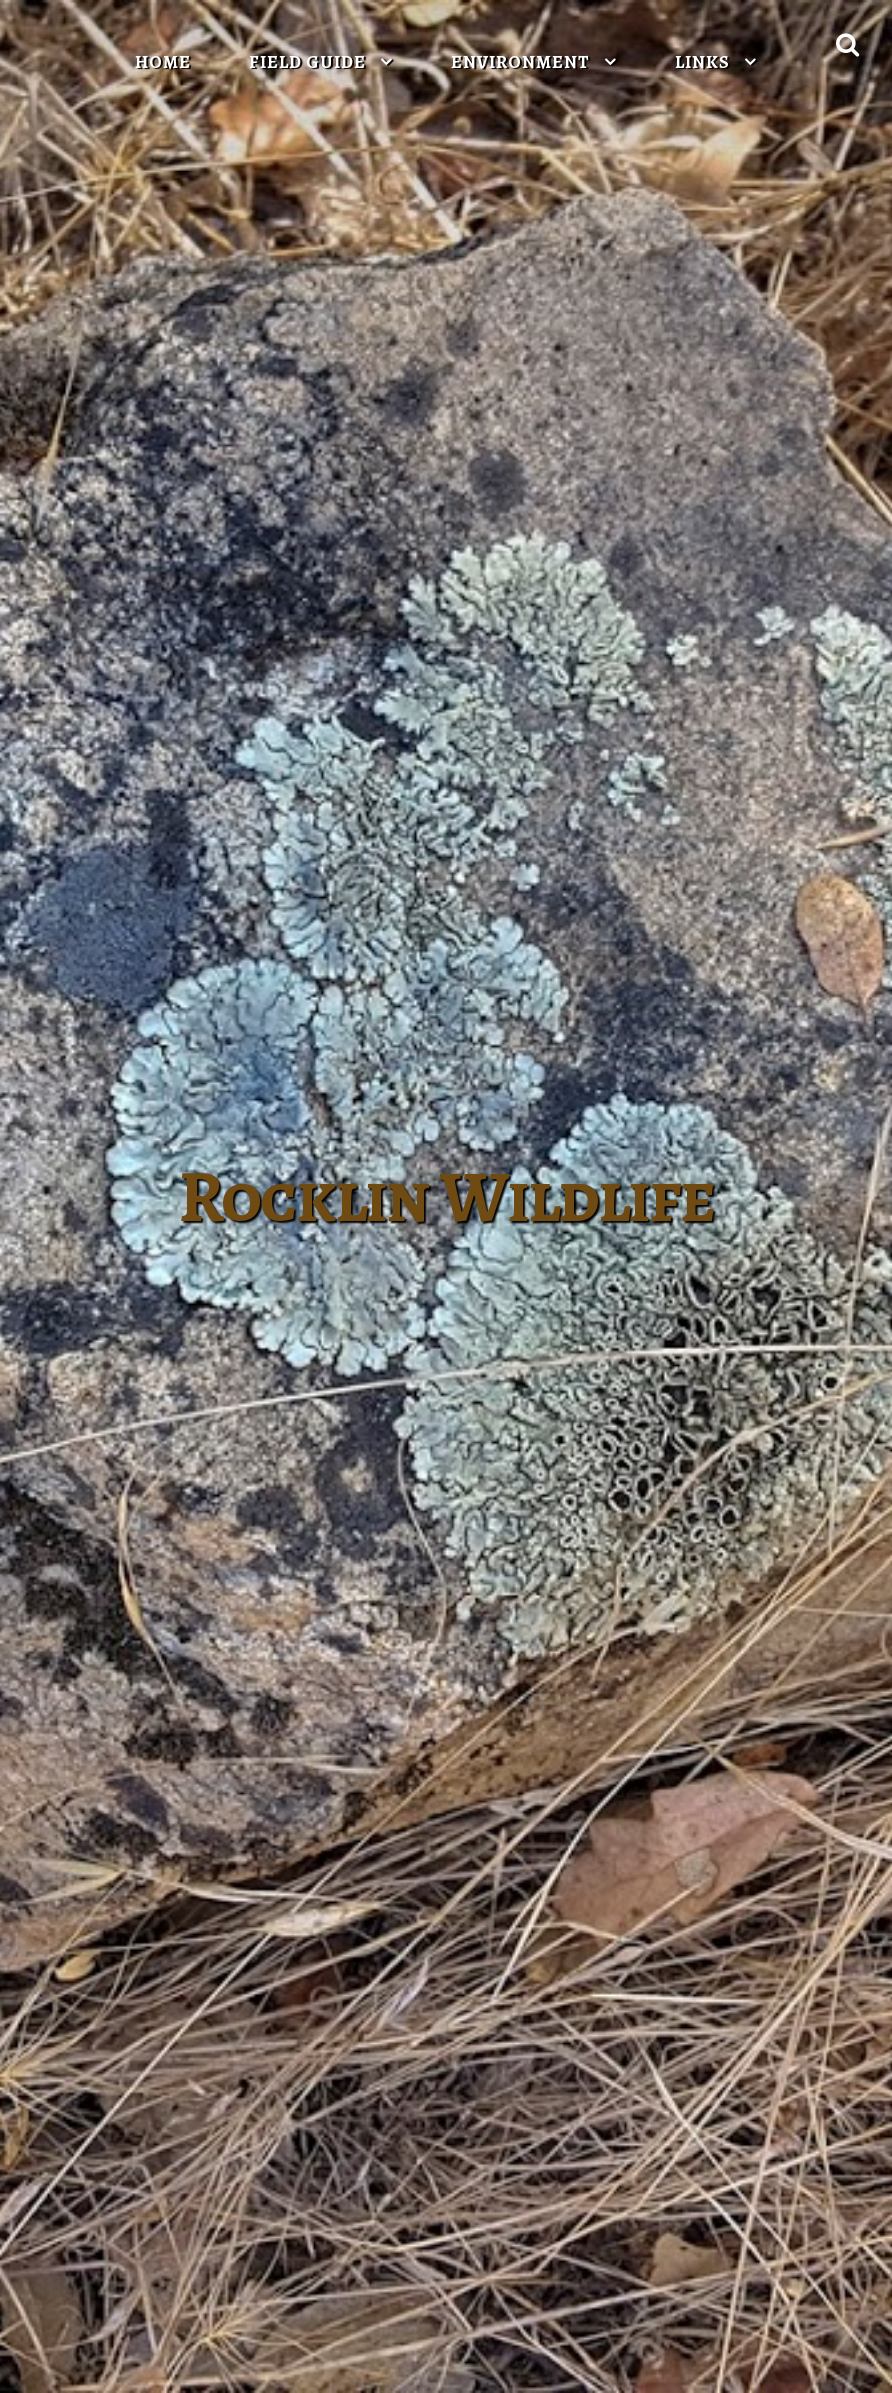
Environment (522, 62)
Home (163, 62)
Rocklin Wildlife (446, 1197)
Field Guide (309, 62)
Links (704, 62)
